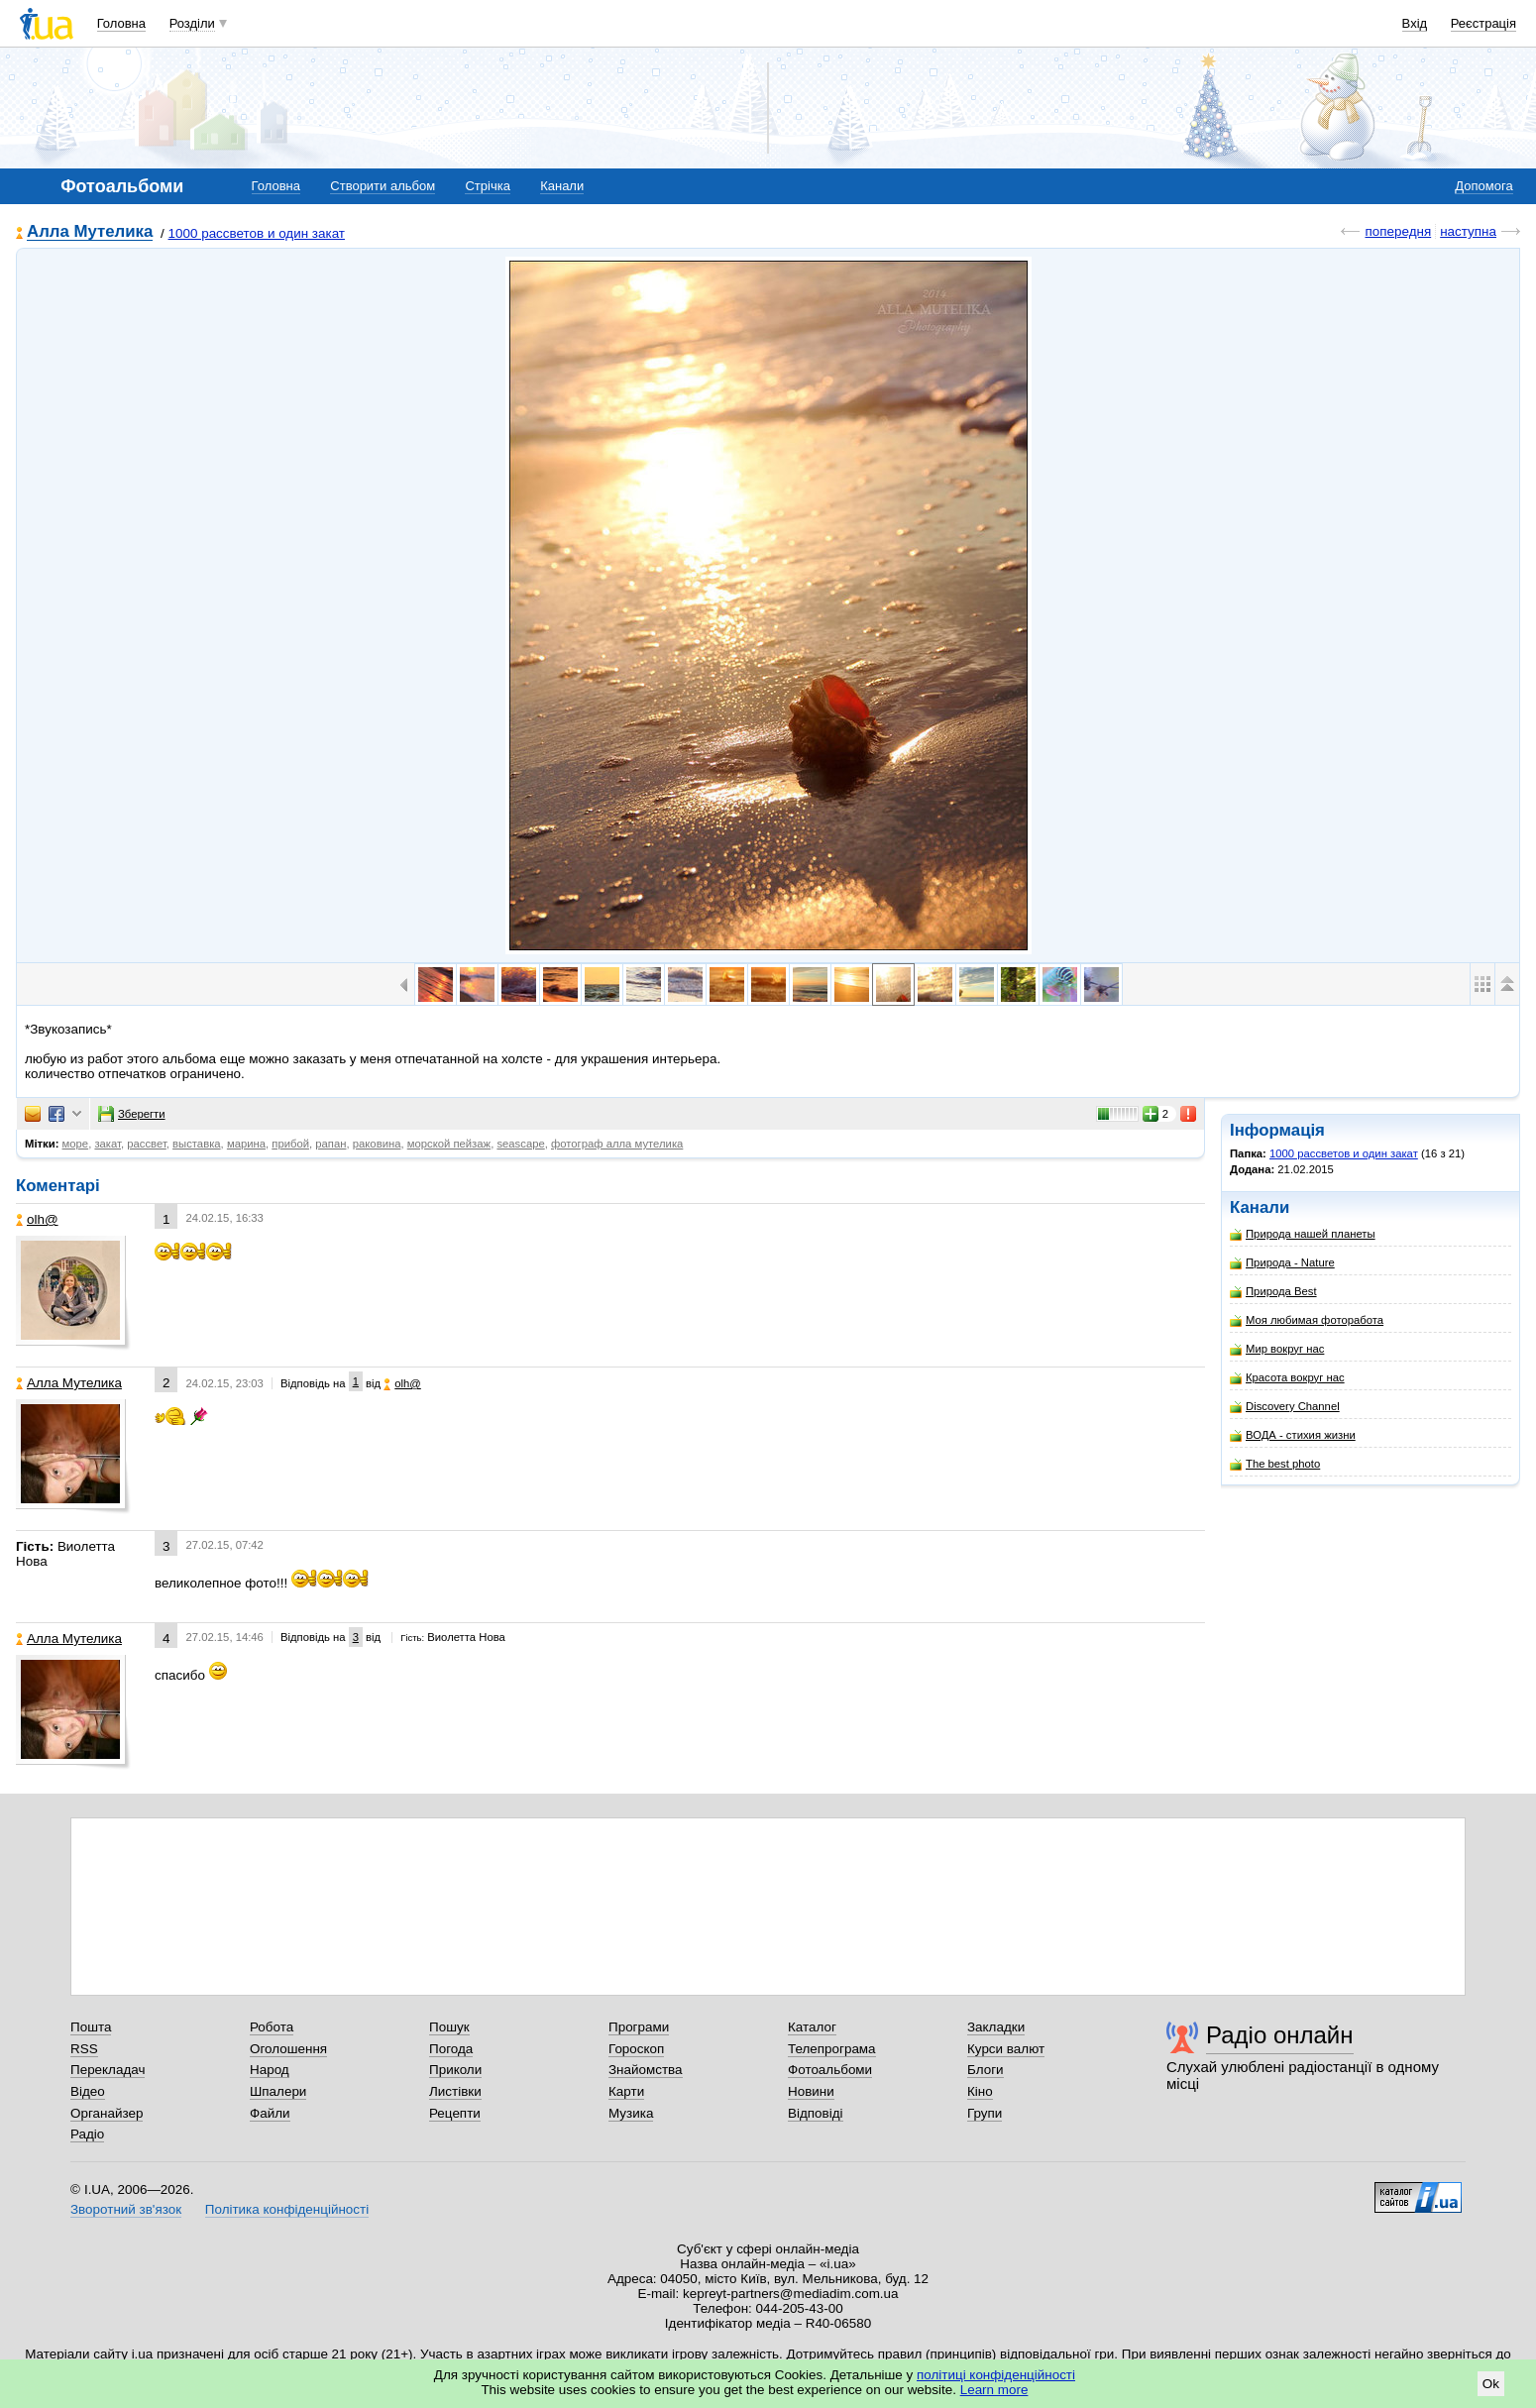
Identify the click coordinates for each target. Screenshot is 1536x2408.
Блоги (985, 2069)
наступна (1468, 231)
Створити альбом (382, 185)
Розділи (192, 23)
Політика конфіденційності (287, 2209)
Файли (270, 2113)
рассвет (146, 1143)
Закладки (996, 2027)
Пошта (90, 2027)
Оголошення (288, 2048)
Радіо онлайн (1280, 2035)
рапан (330, 1143)
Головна (121, 23)
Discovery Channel (1285, 1406)
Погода (451, 2048)
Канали (562, 185)
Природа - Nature (1282, 1263)
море (75, 1143)
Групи (984, 2113)
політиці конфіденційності (996, 2374)
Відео (87, 2091)
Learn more (994, 2389)
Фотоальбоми (830, 2069)
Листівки (455, 2091)
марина (246, 1143)
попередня (1398, 231)
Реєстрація (1483, 23)
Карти (626, 2091)
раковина (377, 1143)
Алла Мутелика (90, 232)
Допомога (1483, 185)
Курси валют (1005, 2048)
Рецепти (455, 2113)
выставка (196, 1143)
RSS (84, 2048)
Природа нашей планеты (1302, 1234)
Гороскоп (636, 2048)
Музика (630, 2113)
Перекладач (107, 2069)
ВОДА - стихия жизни (1293, 1435)
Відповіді (815, 2113)
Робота (271, 2027)
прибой (290, 1143)
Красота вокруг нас (1287, 1377)
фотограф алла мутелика (617, 1143)
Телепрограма (832, 2048)
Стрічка (487, 185)
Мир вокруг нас (1277, 1349)
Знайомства (645, 2069)
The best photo (1275, 1464)
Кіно (980, 2091)
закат (107, 1143)
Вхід (1415, 23)
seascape (520, 1143)
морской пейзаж (449, 1143)
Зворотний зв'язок (125, 2209)
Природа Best (1273, 1291)
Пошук (449, 2027)
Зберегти (131, 1114)
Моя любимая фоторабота (1306, 1320)
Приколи (455, 2069)
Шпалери (278, 2091)
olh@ (37, 1219)
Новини (811, 2091)
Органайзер (106, 2113)
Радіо (87, 2134)
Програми (638, 2027)
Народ (269, 2069)
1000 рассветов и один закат (256, 233)
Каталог (812, 2027)
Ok (1490, 2383)
